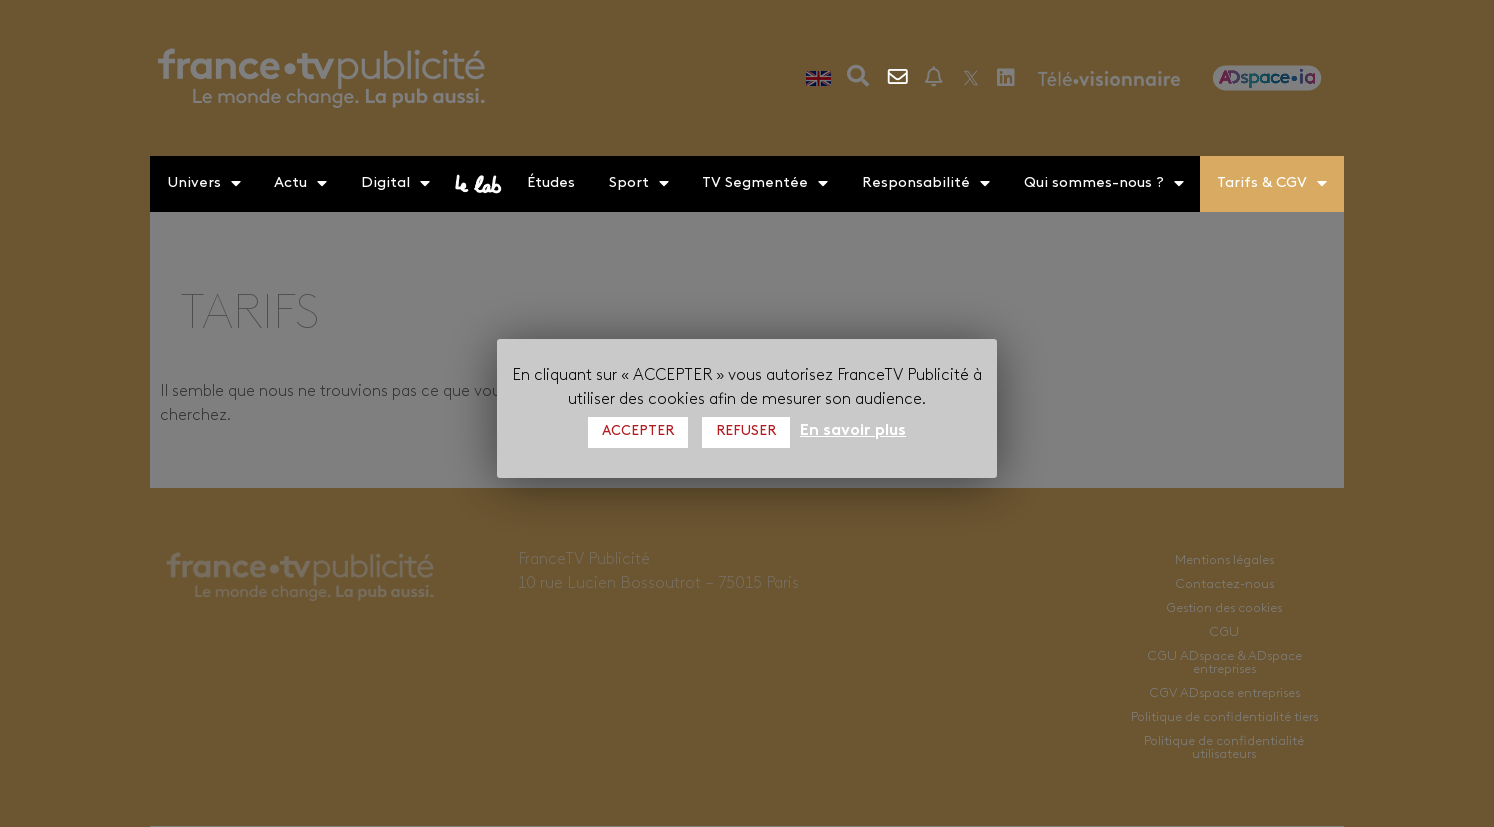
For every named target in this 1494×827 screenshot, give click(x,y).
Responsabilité (926, 184)
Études (551, 183)
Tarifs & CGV (1272, 184)
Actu (300, 184)
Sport (639, 184)
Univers (204, 184)
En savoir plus (853, 431)
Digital (395, 184)
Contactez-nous (899, 77)
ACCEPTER (638, 431)
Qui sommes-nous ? (1104, 184)
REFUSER (746, 431)
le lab (479, 184)
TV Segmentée (765, 184)
